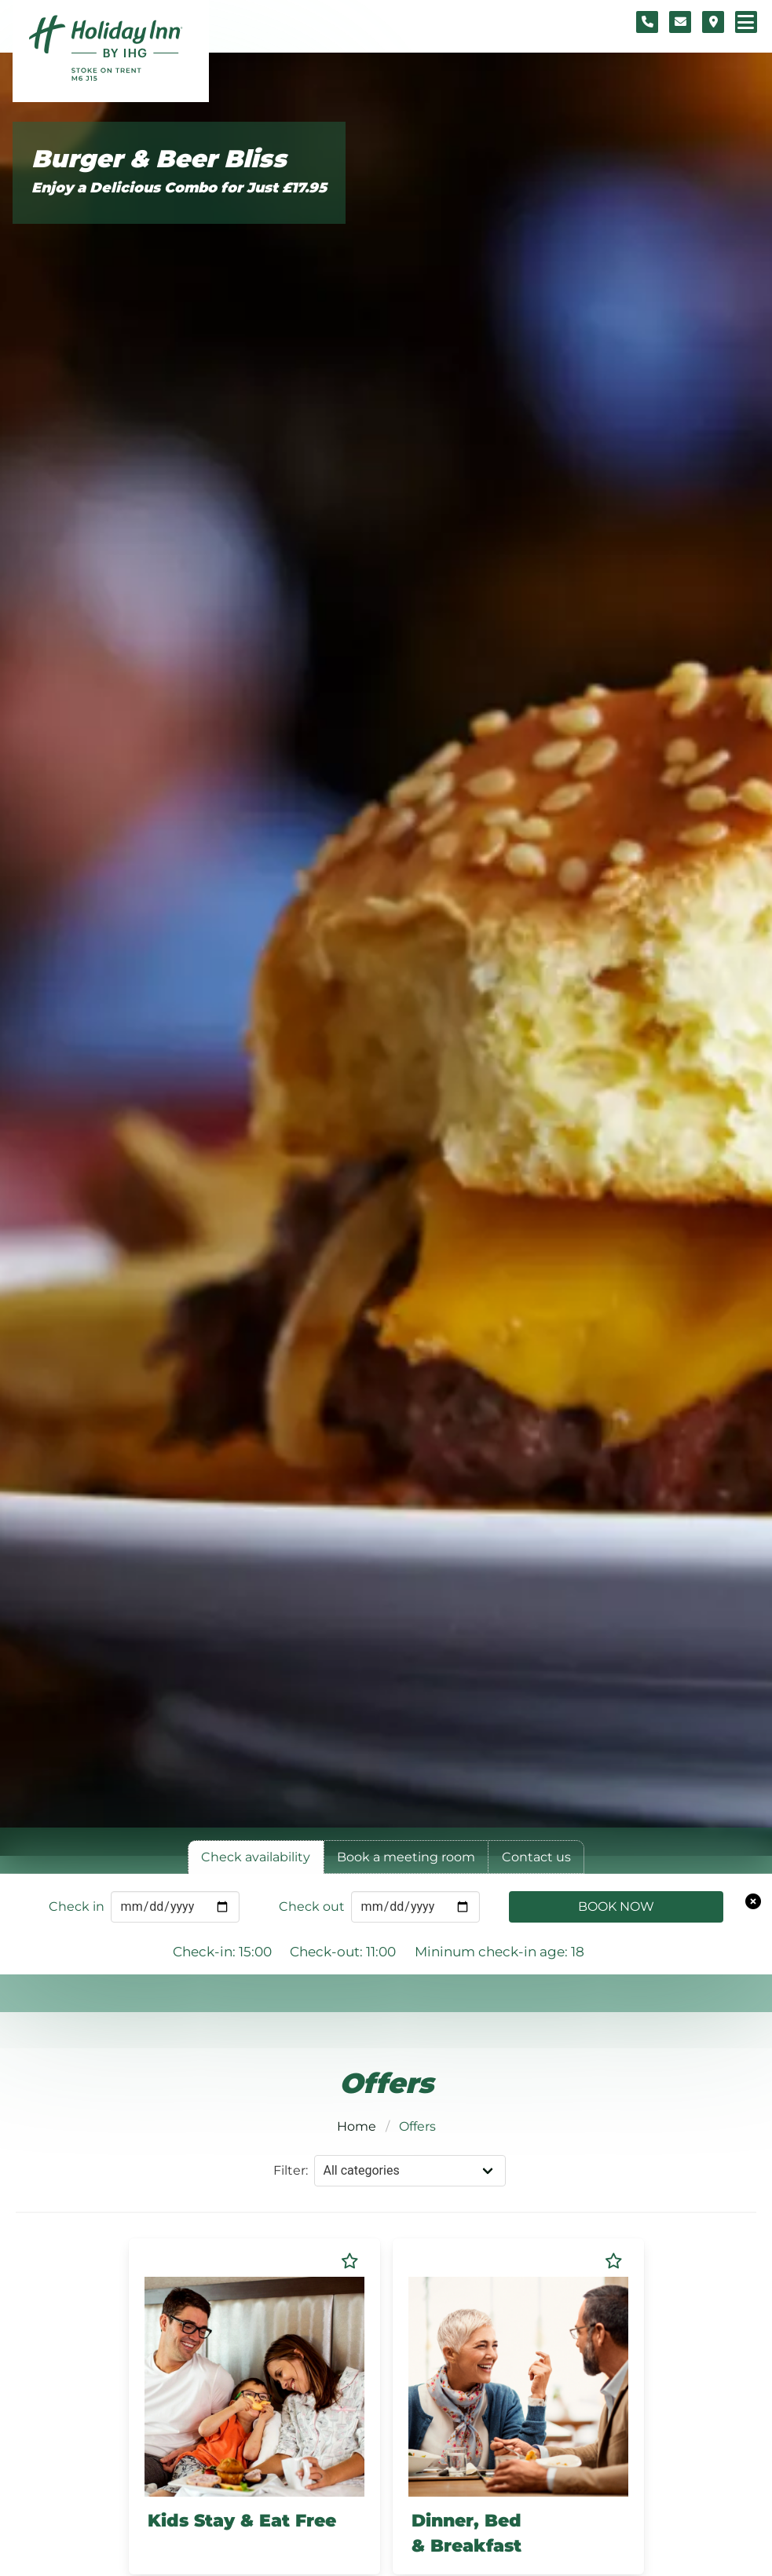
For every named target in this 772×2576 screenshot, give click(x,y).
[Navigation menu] (746, 22)
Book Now (616, 1906)
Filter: (290, 2170)
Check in (76, 1906)
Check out (312, 1906)
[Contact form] (680, 22)
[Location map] (713, 22)
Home (356, 2126)
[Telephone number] (647, 22)
